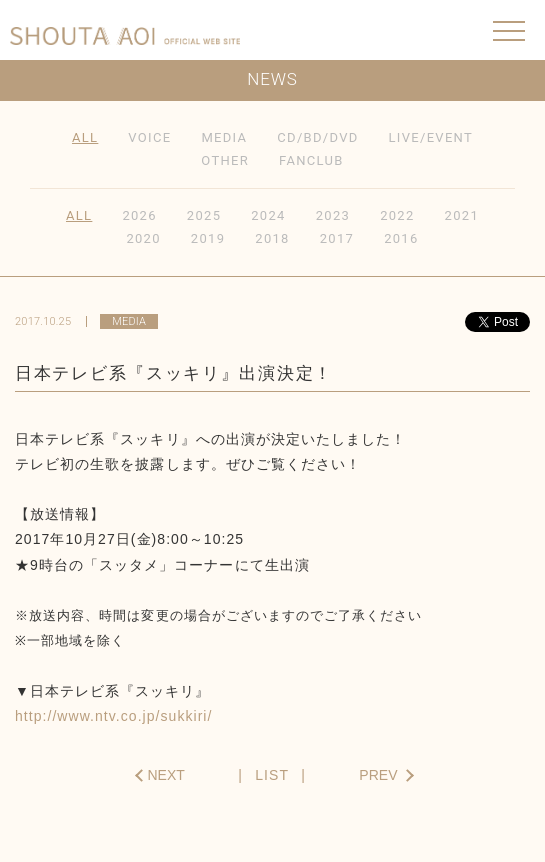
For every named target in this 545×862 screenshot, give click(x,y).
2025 (204, 215)
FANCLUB (311, 160)
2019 (208, 238)
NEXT (166, 775)
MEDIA (224, 137)
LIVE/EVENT (431, 137)
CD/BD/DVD (317, 137)
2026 (139, 215)
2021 (462, 215)
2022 (397, 215)
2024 (268, 215)
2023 (333, 215)
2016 (401, 238)
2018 (272, 238)
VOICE (149, 137)
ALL (85, 137)
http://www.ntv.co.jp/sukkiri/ (113, 716)
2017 (337, 238)
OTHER (225, 160)
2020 (143, 238)
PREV (378, 775)
